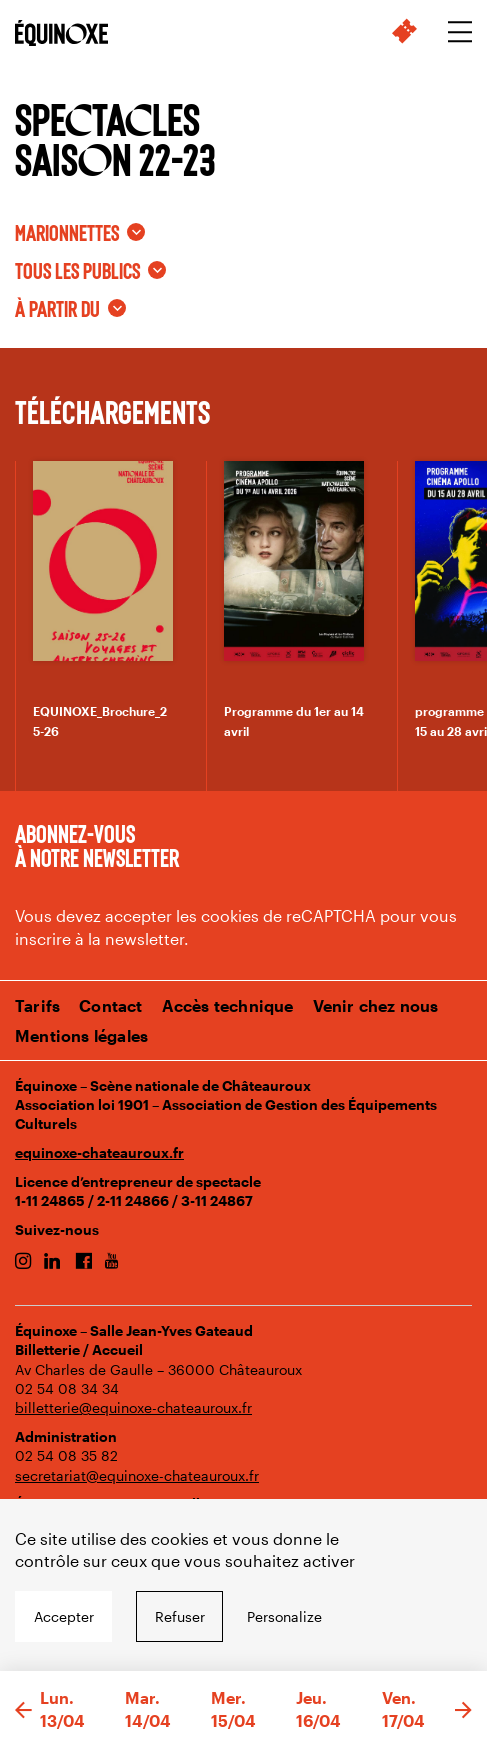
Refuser (180, 1616)
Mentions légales (81, 1035)
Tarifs (37, 1005)
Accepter (64, 1616)
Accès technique (228, 1005)
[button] (23, 1711)
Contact (110, 1005)
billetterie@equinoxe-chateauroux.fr (133, 1407)
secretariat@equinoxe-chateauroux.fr (137, 1475)
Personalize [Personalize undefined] (284, 1616)
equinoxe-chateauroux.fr (99, 1152)
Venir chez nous (376, 1005)
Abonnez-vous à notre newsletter (97, 845)
